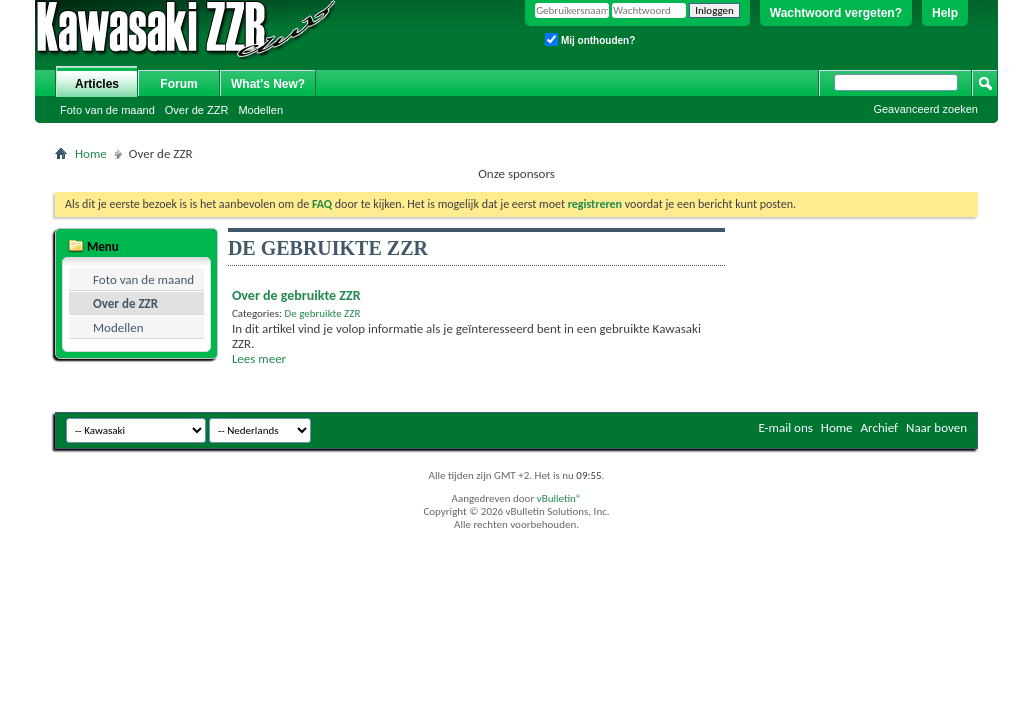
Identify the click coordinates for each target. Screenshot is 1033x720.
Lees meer (259, 358)
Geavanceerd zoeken (925, 109)
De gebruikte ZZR (322, 313)
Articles (97, 84)
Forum (178, 84)
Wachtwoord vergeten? (836, 13)
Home (91, 153)
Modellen (260, 110)
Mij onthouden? (590, 39)
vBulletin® (559, 498)
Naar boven (936, 427)
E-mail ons (785, 427)
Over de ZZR (197, 110)
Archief (880, 427)
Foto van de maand (107, 110)
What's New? (268, 84)
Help (945, 13)
